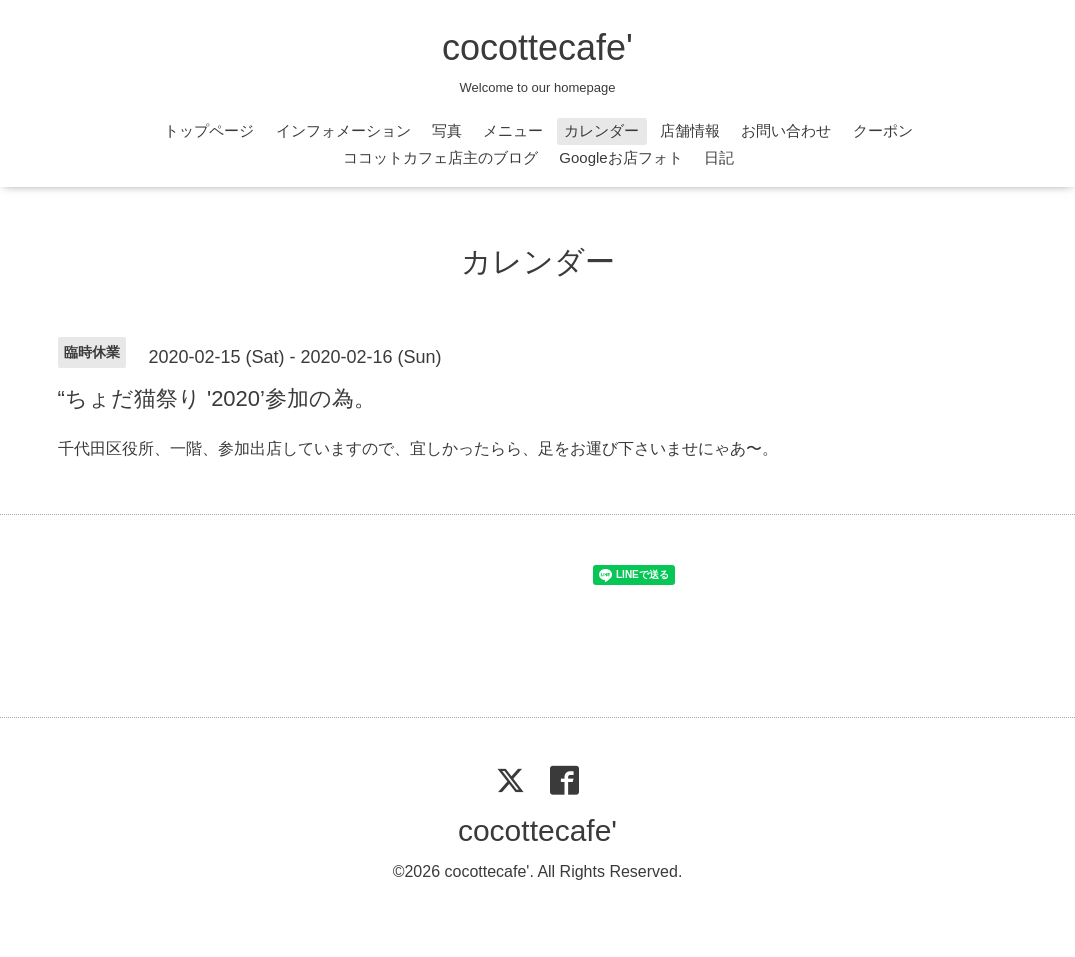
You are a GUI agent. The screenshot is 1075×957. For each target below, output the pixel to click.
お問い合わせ (786, 130)
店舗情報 (690, 130)
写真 (447, 130)
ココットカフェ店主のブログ (440, 157)
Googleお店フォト (620, 157)
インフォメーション (343, 130)
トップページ (209, 130)
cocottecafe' (537, 47)
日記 (719, 157)
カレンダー (601, 130)
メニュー (513, 130)
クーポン (883, 130)
